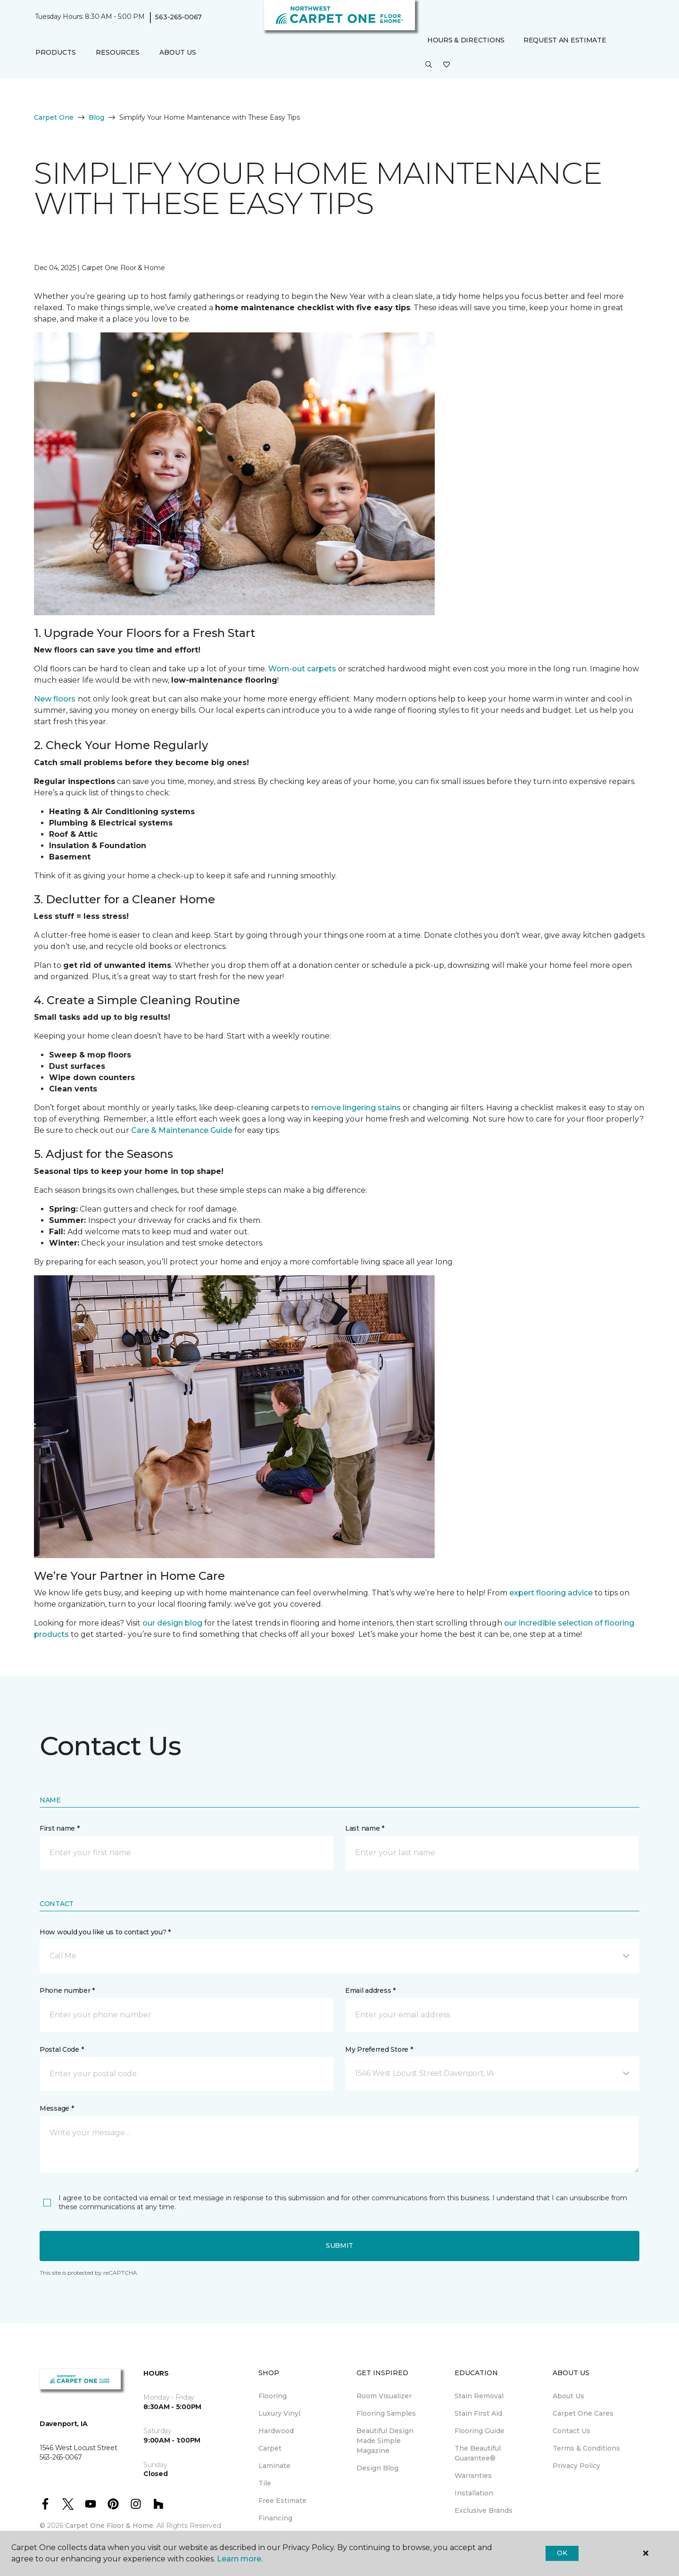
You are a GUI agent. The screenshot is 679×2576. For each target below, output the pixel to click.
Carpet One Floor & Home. (110, 2525)
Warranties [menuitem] (473, 2475)
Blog (96, 117)
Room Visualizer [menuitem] (384, 2396)
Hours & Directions (466, 40)
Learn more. (240, 2558)
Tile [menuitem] (264, 2483)
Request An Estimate (564, 40)
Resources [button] (118, 52)
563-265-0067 (178, 17)
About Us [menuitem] (568, 2396)
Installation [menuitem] (474, 2493)
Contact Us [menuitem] (571, 2431)
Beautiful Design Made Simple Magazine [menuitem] (385, 2441)
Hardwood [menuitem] (276, 2431)
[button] (429, 65)
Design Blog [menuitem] (377, 2468)
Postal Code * (61, 2049)
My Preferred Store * (379, 2049)
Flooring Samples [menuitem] (386, 2413)
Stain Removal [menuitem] (479, 2396)
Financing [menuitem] (275, 2518)
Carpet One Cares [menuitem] (583, 2413)
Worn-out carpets (302, 668)
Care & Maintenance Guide (181, 1130)
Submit (339, 2245)
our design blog (172, 1622)
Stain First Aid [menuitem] (478, 2413)
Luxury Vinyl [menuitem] (279, 2413)
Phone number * (67, 1990)
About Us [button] (177, 52)
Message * (57, 2108)
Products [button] (55, 52)
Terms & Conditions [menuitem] (586, 2448)
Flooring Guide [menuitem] (480, 2431)
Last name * (364, 1828)
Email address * (370, 1990)
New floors (54, 698)
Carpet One (54, 117)
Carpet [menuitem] (270, 2448)
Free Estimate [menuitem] (282, 2500)
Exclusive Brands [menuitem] (484, 2510)
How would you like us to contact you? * (105, 1932)
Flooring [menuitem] (272, 2396)
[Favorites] (446, 65)
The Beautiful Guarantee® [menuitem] (478, 2453)
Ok (562, 2553)
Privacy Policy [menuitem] (576, 2465)
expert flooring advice (551, 1592)
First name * (60, 1828)
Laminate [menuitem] (274, 2465)
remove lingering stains (356, 1107)
